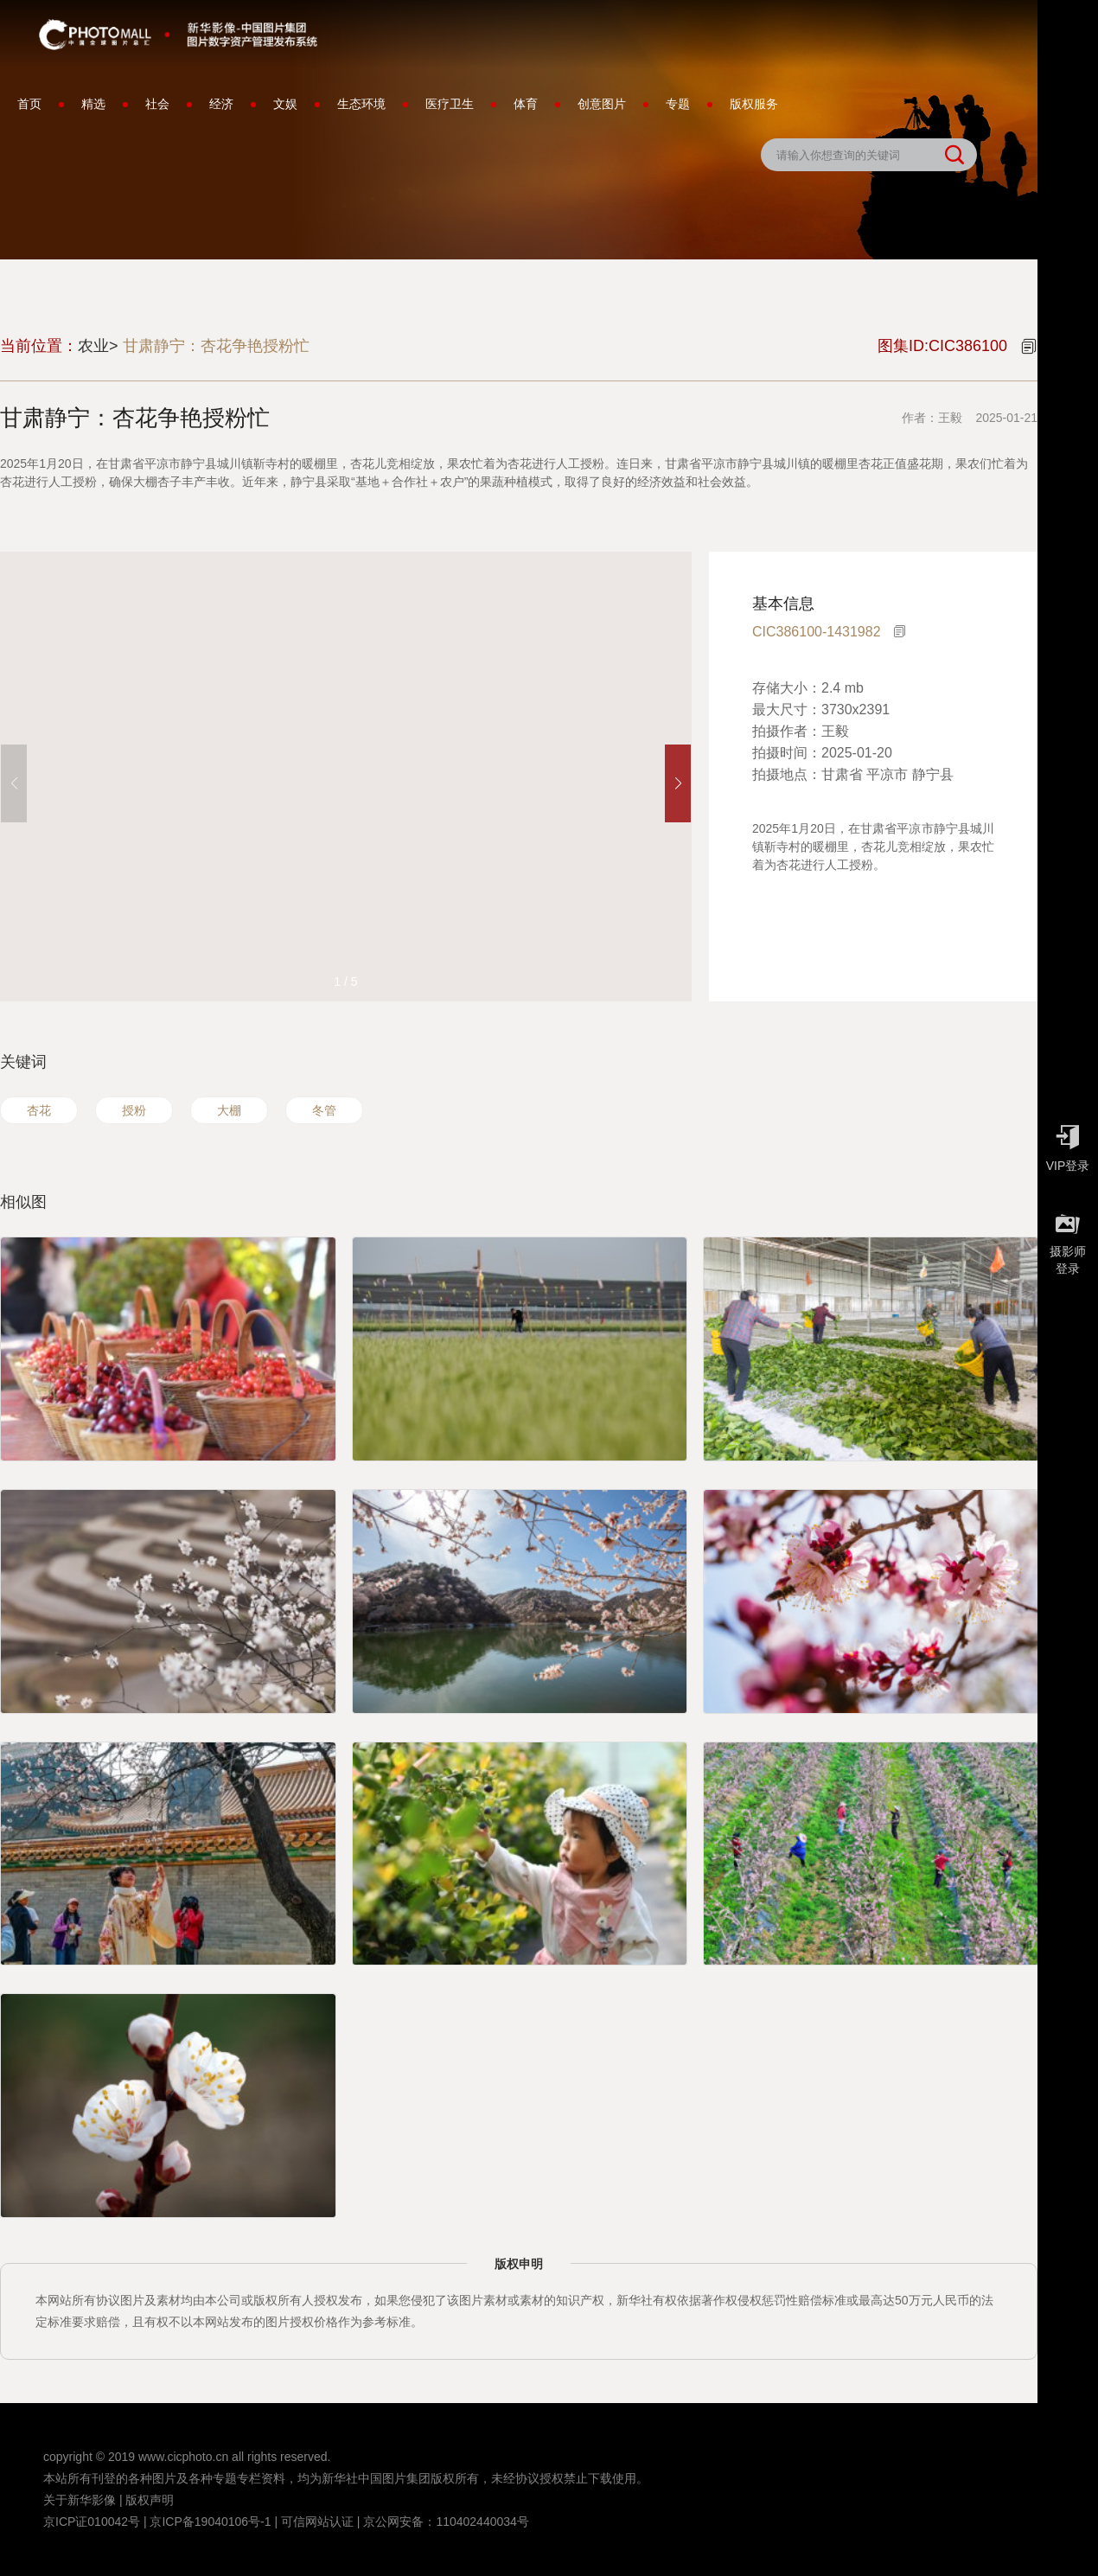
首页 (29, 104)
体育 (526, 104)
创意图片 (602, 104)
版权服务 (754, 104)
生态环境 (361, 104)
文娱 (285, 104)
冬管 (324, 1110)
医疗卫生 (449, 104)
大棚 (229, 1110)
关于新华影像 (79, 2500)
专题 (678, 104)
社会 (157, 104)
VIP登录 (1067, 1144)
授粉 (134, 1110)
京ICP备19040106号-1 (210, 2521)
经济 (221, 104)
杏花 (39, 1110)
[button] (678, 783)
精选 (93, 104)
